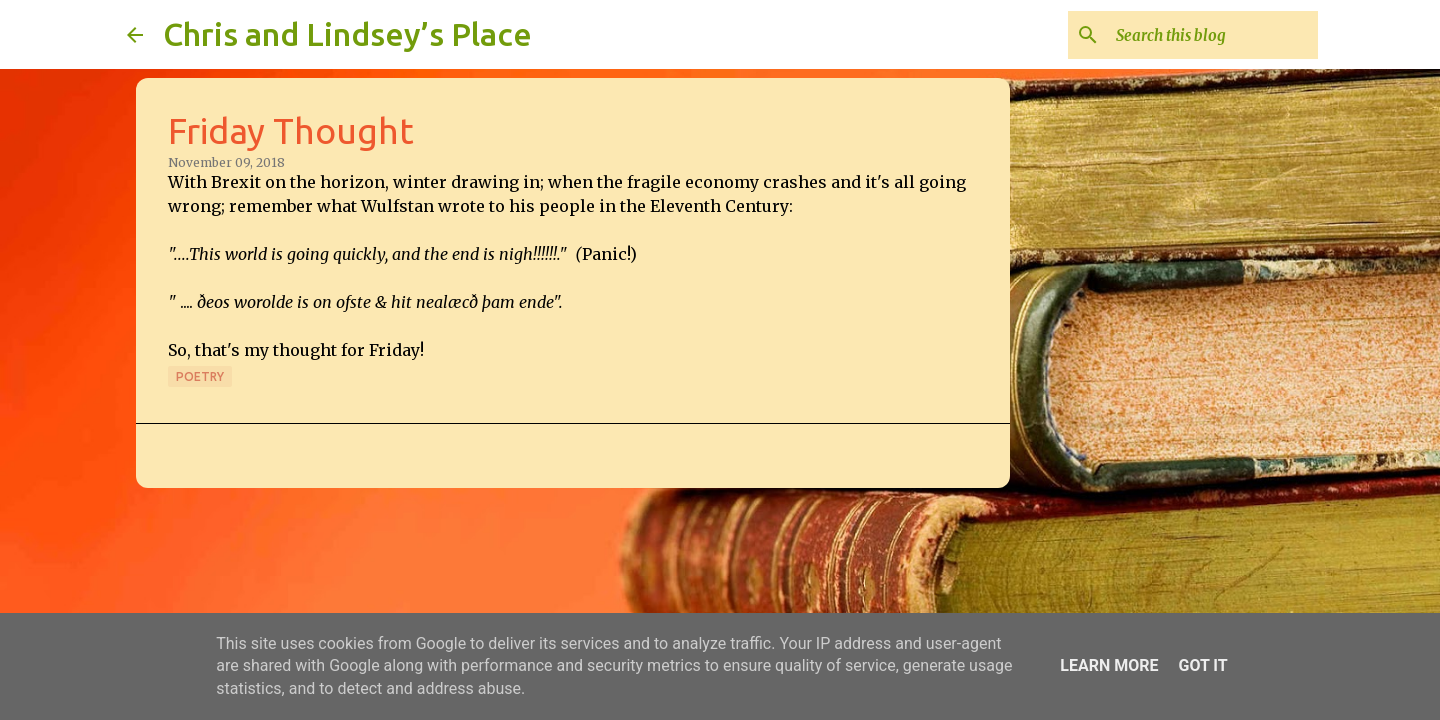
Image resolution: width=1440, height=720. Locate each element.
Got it (1202, 665)
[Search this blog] (1213, 35)
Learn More (1109, 665)
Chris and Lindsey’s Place (347, 34)
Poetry (200, 376)
